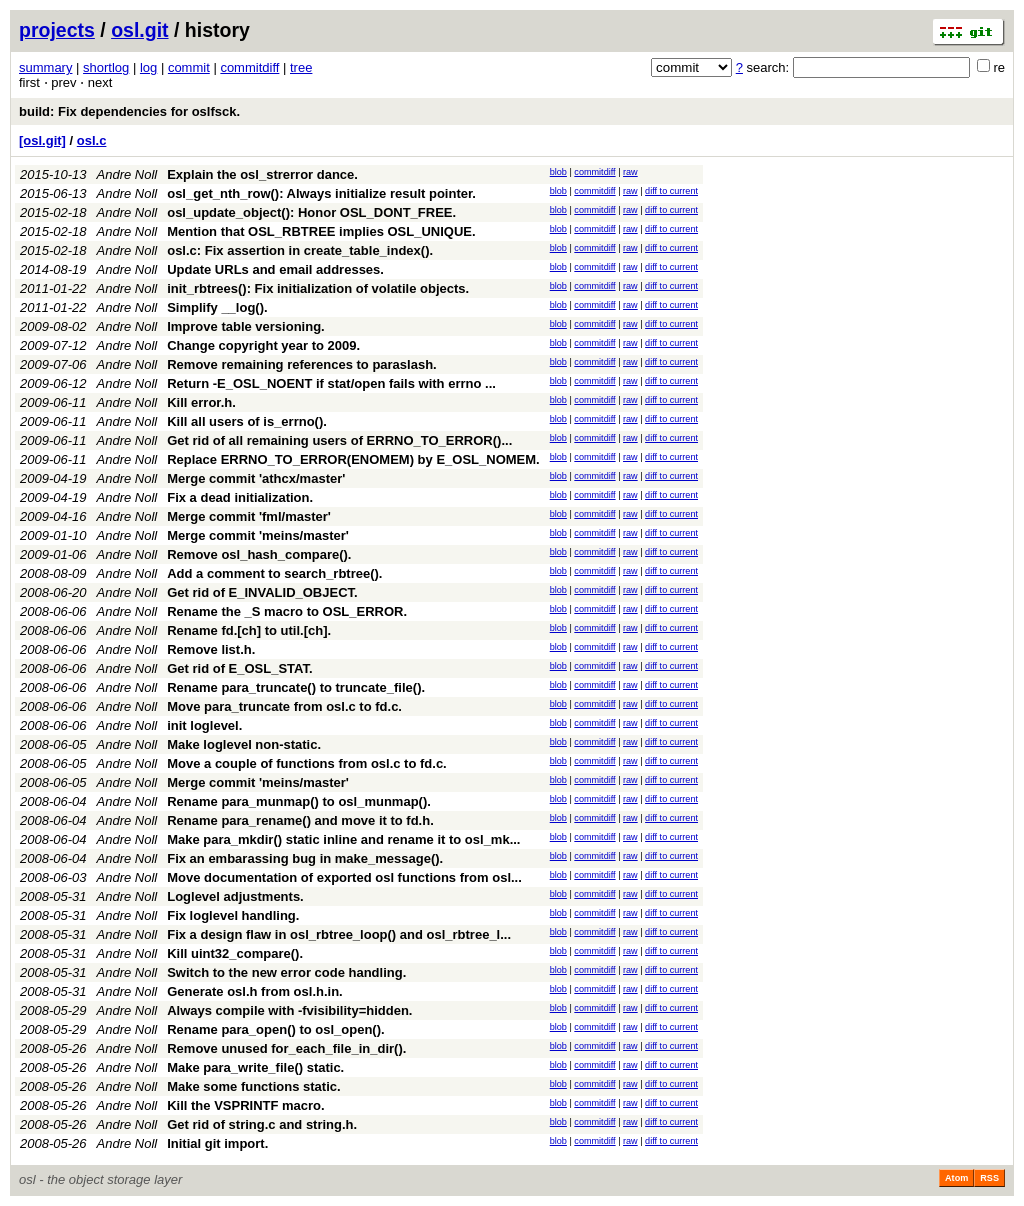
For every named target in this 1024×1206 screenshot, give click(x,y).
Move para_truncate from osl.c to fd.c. (284, 706)
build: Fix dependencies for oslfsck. (129, 111)
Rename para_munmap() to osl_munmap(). (299, 801)
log (148, 67)
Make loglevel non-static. (244, 744)
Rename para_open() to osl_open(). (275, 1029)
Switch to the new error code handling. (286, 972)
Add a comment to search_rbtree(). (274, 573)
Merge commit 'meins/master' (258, 535)
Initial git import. (217, 1143)
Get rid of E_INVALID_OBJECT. (262, 592)
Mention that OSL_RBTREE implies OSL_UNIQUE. (321, 231)
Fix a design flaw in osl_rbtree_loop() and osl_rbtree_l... (339, 934)
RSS (989, 1178)
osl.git (139, 30)
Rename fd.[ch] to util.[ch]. (249, 630)
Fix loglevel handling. (233, 915)
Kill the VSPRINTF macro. (245, 1105)
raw (630, 172)
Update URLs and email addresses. (275, 269)
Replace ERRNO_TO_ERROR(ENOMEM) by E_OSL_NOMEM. (353, 459)
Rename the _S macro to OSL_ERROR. (287, 611)
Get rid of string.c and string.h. (262, 1124)
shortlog (106, 67)
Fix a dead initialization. (240, 497)
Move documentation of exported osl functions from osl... (344, 877)
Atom (956, 1178)
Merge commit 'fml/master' (249, 516)
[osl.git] (42, 140)
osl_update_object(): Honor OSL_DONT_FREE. (311, 212)
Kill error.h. (201, 402)
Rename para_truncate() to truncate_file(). (296, 687)
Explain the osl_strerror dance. (262, 174)
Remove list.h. (211, 649)
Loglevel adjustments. (235, 896)
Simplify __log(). (217, 307)
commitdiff (249, 67)
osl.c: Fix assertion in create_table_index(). (300, 250)
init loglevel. (204, 725)
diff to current (671, 191)
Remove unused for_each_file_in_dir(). (286, 1048)
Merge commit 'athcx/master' (256, 478)
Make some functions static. (253, 1086)
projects (57, 30)
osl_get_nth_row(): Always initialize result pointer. (321, 193)
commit (189, 67)
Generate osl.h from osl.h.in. (255, 991)
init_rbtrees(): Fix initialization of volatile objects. (318, 288)
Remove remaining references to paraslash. (302, 364)
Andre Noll (127, 174)
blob (558, 172)
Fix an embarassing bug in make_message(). (305, 858)
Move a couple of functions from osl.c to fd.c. (307, 763)
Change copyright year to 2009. (263, 345)
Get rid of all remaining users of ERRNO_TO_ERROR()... (339, 440)
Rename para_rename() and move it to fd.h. (300, 820)
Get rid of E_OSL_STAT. (239, 668)
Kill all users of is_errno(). (247, 421)
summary (45, 67)
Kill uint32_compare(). (235, 953)
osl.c (92, 140)
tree (301, 67)
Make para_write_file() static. (255, 1067)
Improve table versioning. (246, 326)
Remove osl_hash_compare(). (259, 554)
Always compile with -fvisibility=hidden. (289, 1010)
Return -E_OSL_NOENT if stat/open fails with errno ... (331, 383)
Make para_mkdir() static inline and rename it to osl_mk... (343, 839)
